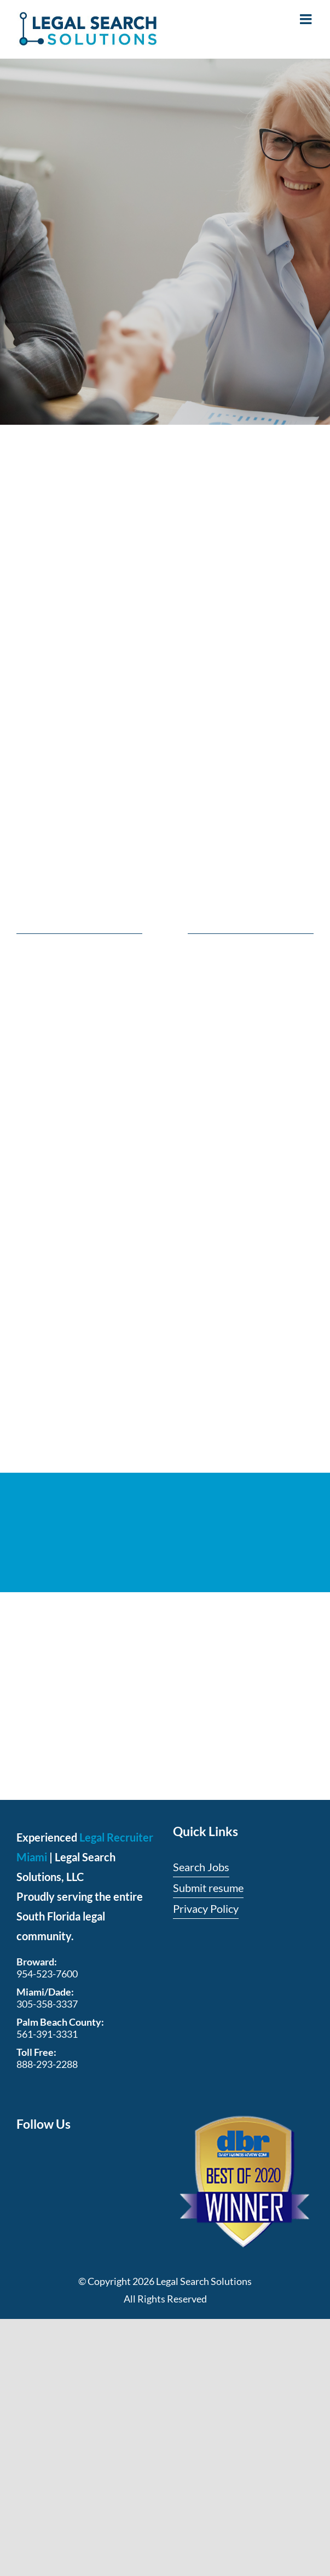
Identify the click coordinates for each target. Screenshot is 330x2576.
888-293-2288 (47, 2064)
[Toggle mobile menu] (307, 19)
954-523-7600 (47, 1974)
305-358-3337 (47, 2004)
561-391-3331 (47, 2034)
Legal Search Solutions (204, 2281)
